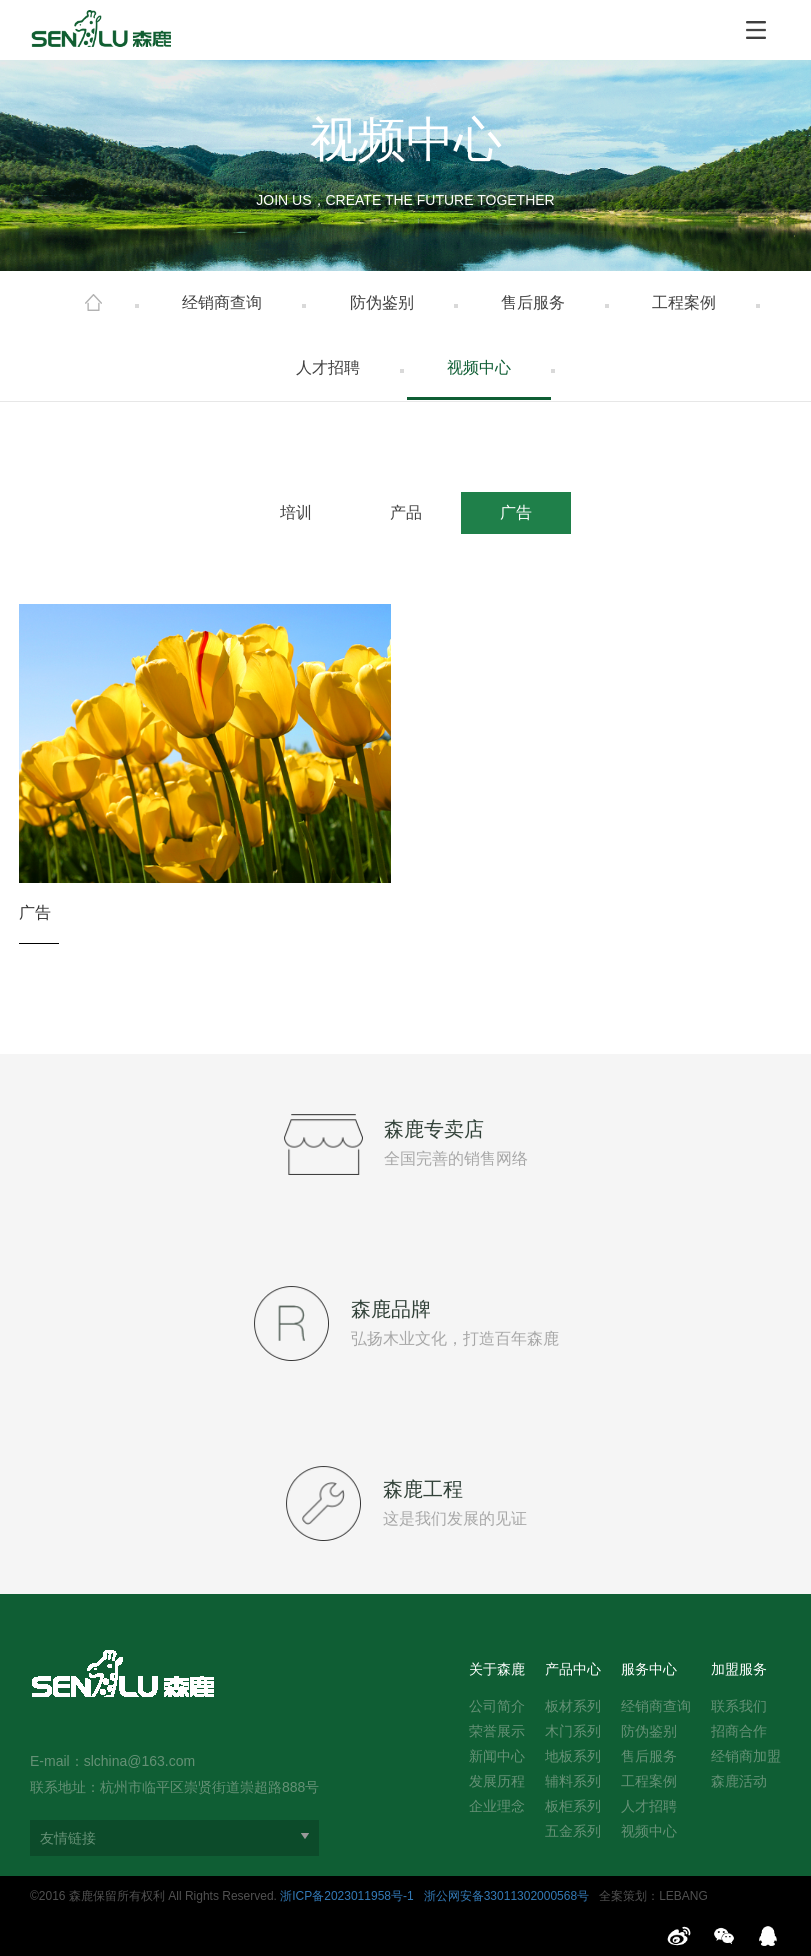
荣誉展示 (497, 1731)
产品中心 (573, 1669)
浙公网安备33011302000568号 (506, 1896)
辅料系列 (573, 1781)
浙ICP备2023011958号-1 (346, 1896)
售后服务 (533, 302)
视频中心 (479, 367)
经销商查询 (222, 302)
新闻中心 (497, 1756)
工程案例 (684, 302)
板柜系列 (573, 1806)
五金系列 (573, 1831)
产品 (406, 512)
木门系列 (573, 1731)
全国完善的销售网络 (456, 1158)
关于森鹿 (497, 1669)
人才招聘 (328, 367)
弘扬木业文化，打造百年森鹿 (455, 1338)
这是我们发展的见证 (455, 1518)
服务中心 (649, 1669)
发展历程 (497, 1781)
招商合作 (739, 1731)
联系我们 (739, 1706)
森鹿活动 (739, 1781)
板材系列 (573, 1706)
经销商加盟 (746, 1756)
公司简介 (497, 1706)
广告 (516, 512)
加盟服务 (739, 1669)
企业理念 (497, 1806)
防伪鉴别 (382, 302)
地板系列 (573, 1756)
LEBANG (683, 1896)
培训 (296, 512)
